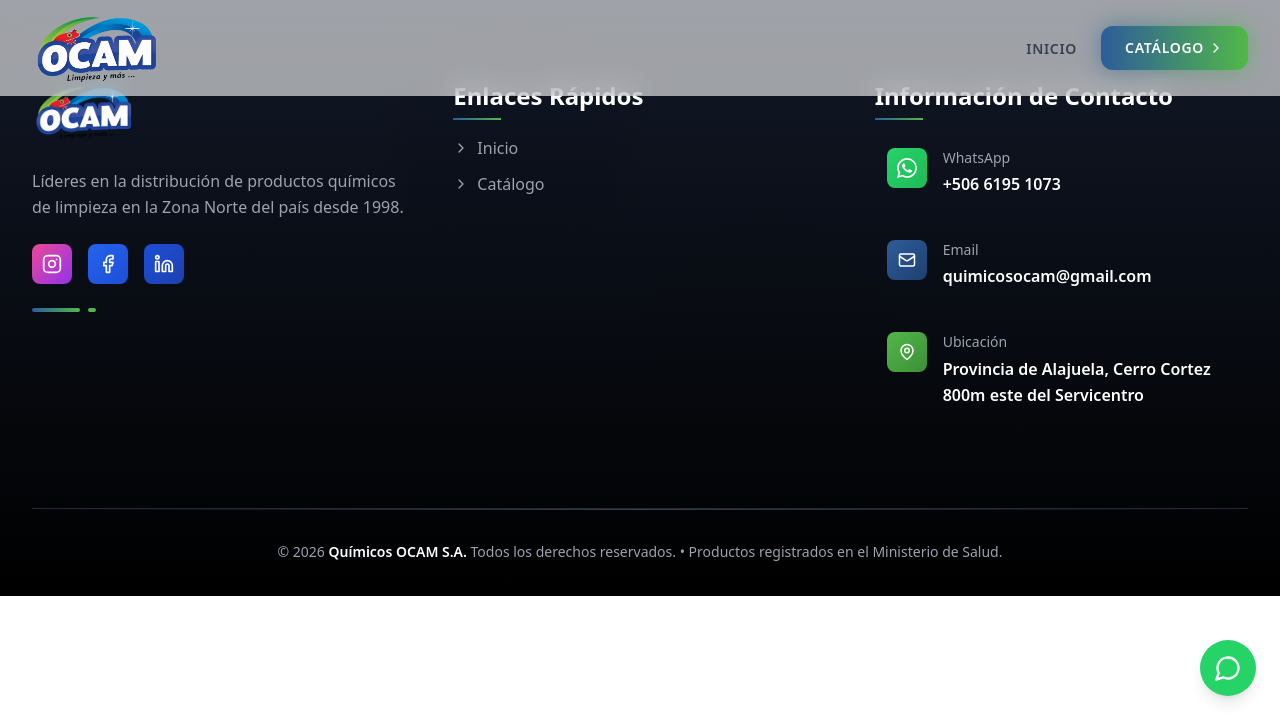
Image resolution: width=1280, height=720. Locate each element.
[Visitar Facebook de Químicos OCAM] (108, 264)
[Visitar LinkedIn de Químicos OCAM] (164, 264)
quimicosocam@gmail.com (1047, 276)
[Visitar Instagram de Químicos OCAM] (52, 264)
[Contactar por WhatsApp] (1228, 668)
